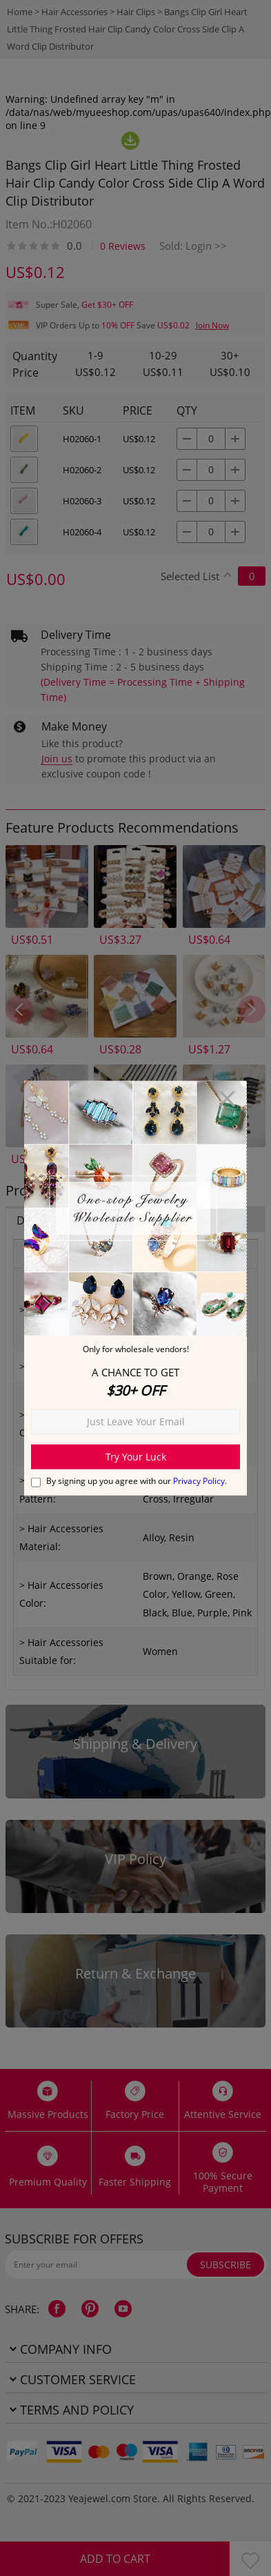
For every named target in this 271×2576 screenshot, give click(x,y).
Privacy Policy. (200, 1480)
